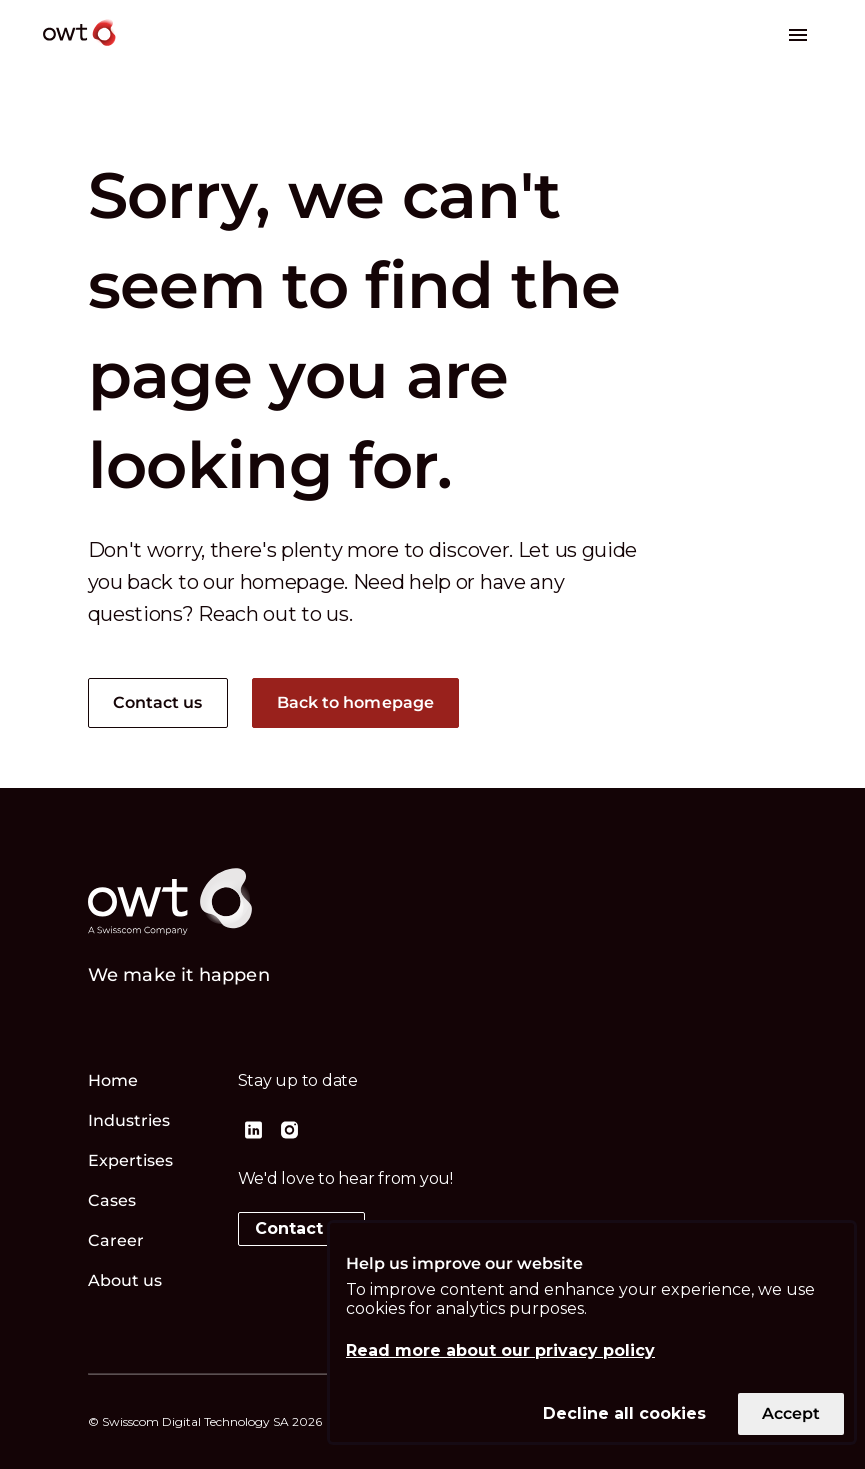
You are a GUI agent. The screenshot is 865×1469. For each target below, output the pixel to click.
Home (113, 1080)
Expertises (131, 1160)
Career (116, 1240)
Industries (129, 1120)
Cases (112, 1200)
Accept (791, 1413)
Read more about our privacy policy (500, 1350)
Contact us (158, 702)
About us (125, 1280)
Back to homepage (356, 702)
